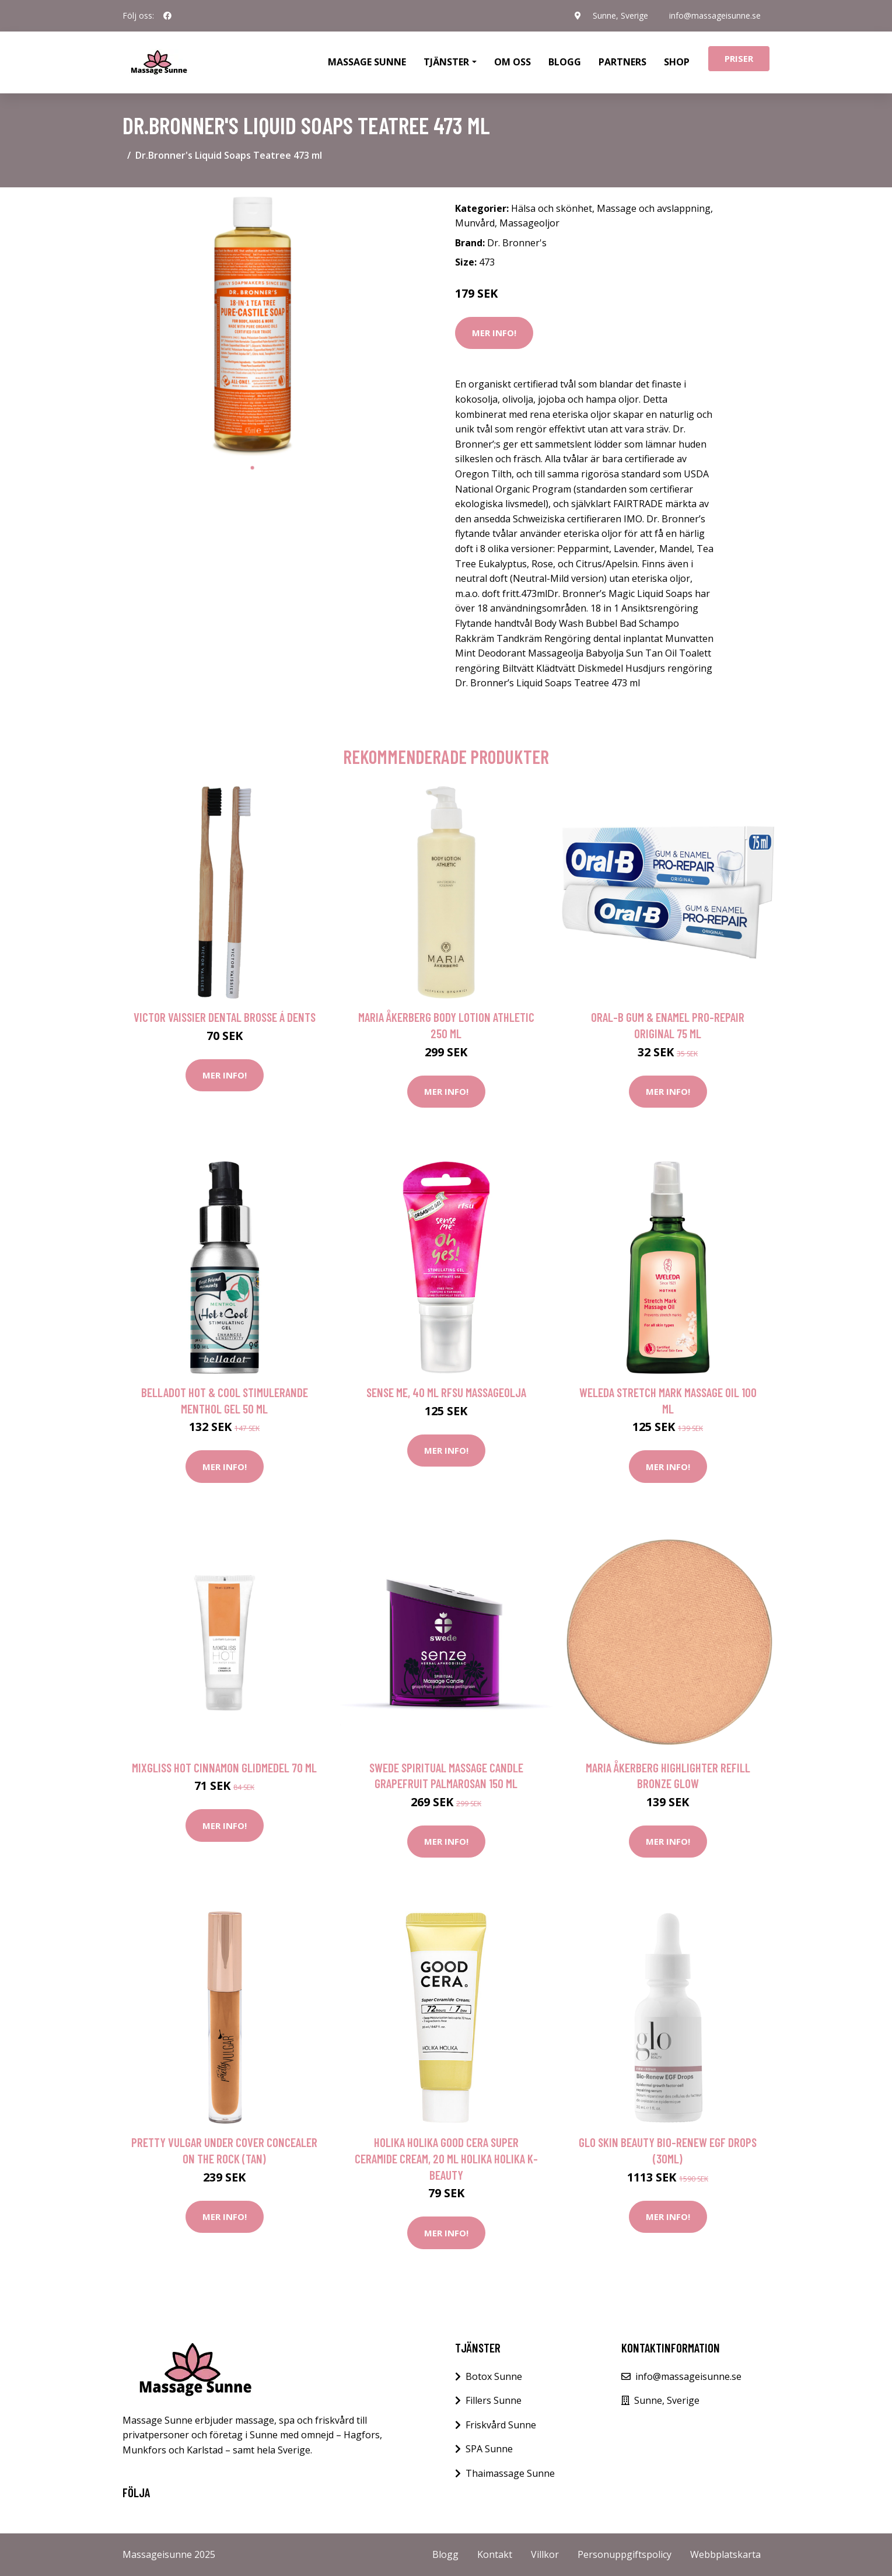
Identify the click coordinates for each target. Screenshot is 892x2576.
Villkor (545, 2554)
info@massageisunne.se (715, 15)
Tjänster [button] (446, 61)
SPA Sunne (489, 2448)
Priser (739, 58)
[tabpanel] (252, 326)
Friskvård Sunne (501, 2424)
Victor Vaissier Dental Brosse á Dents (225, 1017)
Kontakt (494, 2554)
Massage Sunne (367, 61)
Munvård (475, 223)
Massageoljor (529, 223)
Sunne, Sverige (620, 15)
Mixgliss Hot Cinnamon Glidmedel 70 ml (224, 1767)
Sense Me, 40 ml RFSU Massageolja (446, 1392)
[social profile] (167, 16)
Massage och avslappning (654, 208)
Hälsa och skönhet (551, 208)
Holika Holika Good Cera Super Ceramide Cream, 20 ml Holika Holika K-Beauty (446, 2158)
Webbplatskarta (725, 2554)
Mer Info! (494, 332)
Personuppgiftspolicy (624, 2554)
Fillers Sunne (494, 2400)
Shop (677, 61)
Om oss (512, 61)
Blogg (564, 61)
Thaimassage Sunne (510, 2473)
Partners (622, 61)
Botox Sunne (494, 2376)
